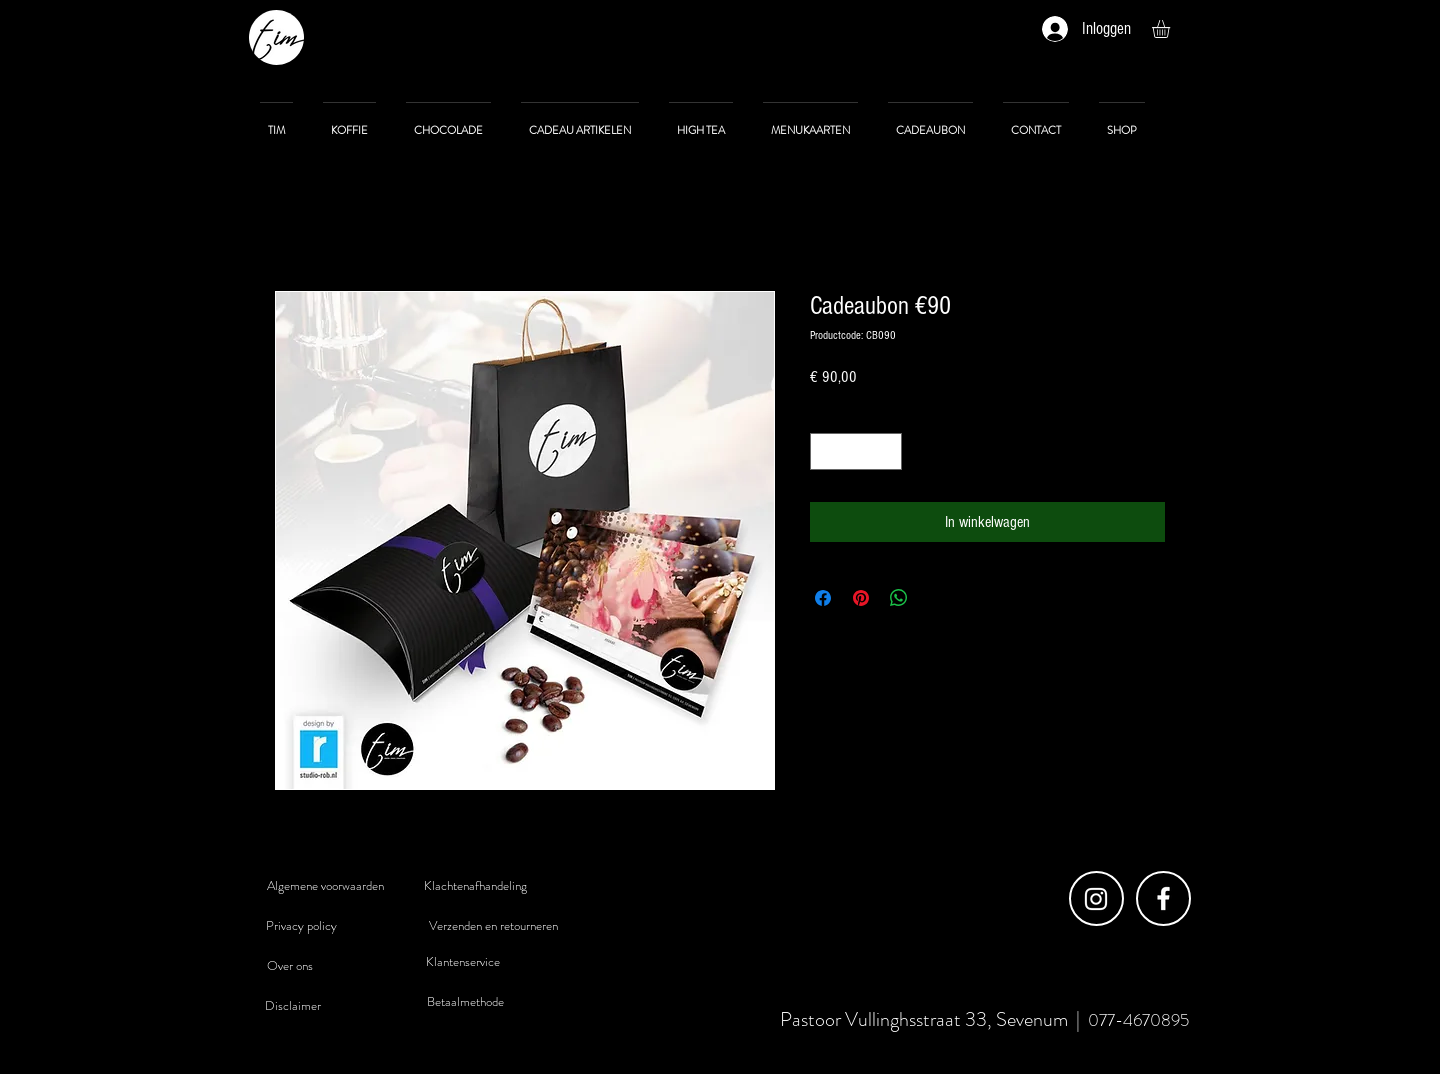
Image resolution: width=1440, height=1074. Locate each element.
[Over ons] (290, 966)
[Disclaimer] (293, 1006)
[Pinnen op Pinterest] (861, 598)
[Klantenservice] (463, 962)
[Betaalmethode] (465, 1002)
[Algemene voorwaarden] (325, 886)
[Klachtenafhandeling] (475, 886)
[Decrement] (825, 451)
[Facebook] (1163, 898)
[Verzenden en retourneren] (493, 926)
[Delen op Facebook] (823, 598)
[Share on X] (937, 598)
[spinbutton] (856, 451)
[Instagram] (1096, 899)
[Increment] (886, 451)
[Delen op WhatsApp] (899, 598)
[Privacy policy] (301, 926)
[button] (1171, 29)
